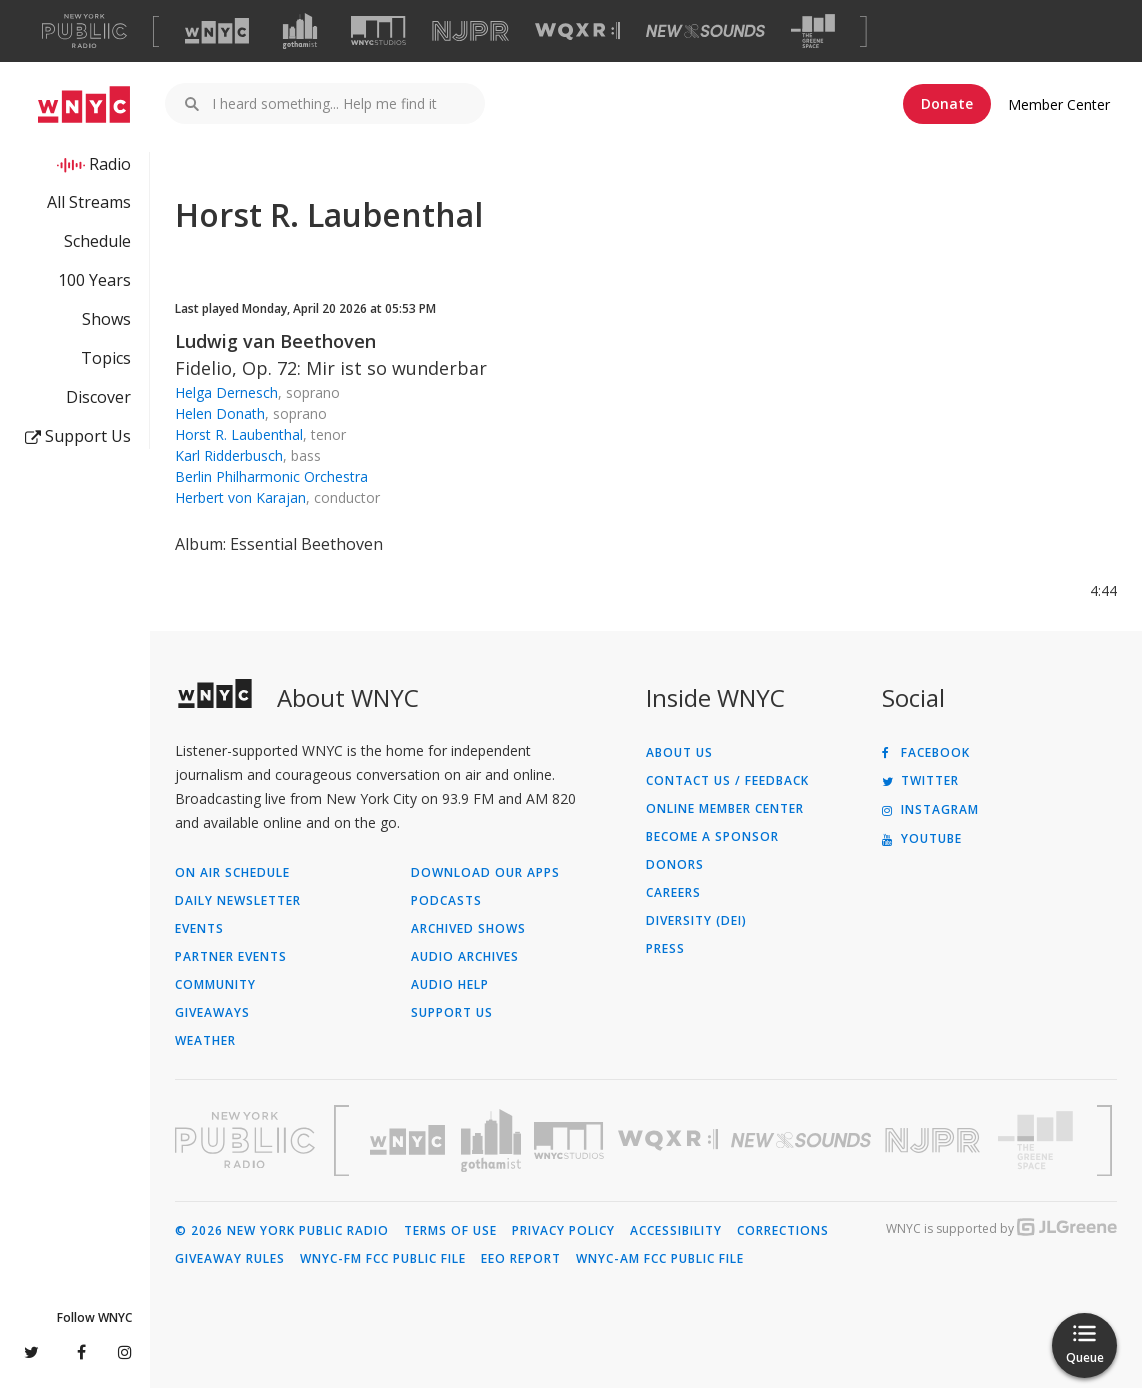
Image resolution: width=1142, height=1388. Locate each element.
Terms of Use (450, 1231)
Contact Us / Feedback (727, 781)
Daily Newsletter (238, 901)
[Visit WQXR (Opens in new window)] (577, 31)
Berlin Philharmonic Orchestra (271, 476)
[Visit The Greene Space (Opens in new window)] (813, 31)
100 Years (94, 280)
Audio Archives (465, 957)
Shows (106, 319)
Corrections (783, 1231)
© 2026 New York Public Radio (282, 1231)
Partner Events (231, 957)
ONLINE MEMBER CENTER (725, 809)
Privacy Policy (563, 1231)
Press (665, 949)
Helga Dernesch (226, 392)
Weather (205, 1041)
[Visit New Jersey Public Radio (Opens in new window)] (935, 1140)
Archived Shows (468, 929)
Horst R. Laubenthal (239, 434)
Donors (675, 865)
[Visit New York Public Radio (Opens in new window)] (245, 1140)
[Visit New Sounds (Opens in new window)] (705, 31)
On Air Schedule (232, 873)
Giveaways (212, 1013)
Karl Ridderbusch (229, 455)
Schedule (97, 241)
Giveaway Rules (230, 1259)
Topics (106, 358)
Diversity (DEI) (696, 921)
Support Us (78, 436)
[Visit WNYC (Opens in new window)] (217, 31)
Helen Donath (220, 413)
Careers (673, 893)
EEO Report (521, 1259)
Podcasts (446, 901)
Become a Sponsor (712, 837)
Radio (110, 164)
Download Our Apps (485, 873)
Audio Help (450, 985)
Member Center (1059, 104)
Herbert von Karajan (240, 497)
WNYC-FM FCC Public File (383, 1259)
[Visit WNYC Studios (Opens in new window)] (378, 30)
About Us (679, 753)
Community (215, 985)
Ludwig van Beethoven (275, 341)
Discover (98, 397)
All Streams (89, 202)
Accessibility (676, 1231)
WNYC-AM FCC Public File (660, 1259)
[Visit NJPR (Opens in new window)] (470, 31)
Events (199, 929)
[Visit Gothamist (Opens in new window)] (300, 31)
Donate (947, 103)
